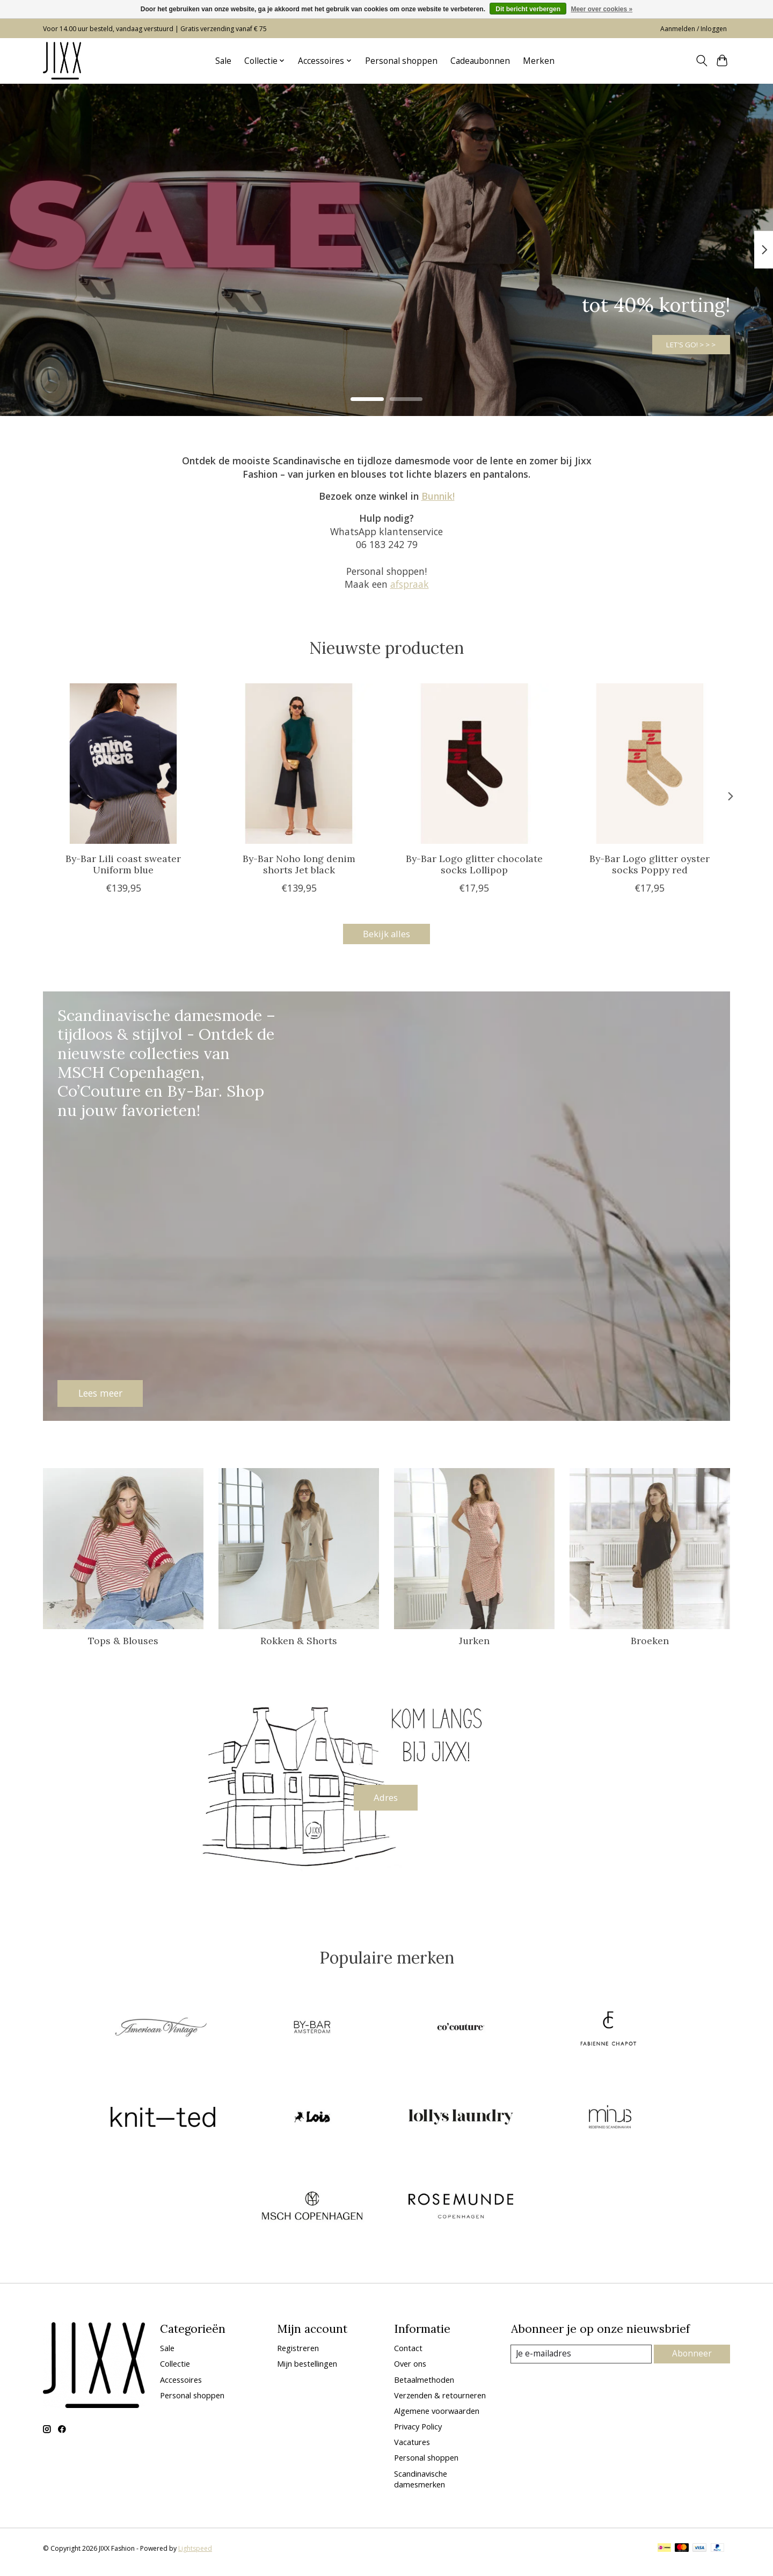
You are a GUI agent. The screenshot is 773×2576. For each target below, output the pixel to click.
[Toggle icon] (701, 60)
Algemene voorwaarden (436, 2417)
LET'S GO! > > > (673, 339)
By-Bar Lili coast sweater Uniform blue (123, 864)
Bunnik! (438, 496)
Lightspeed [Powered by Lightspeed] (195, 2555)
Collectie (175, 2371)
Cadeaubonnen (480, 61)
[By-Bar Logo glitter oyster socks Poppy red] (650, 763)
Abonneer (692, 2360)
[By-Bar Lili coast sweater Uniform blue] (123, 763)
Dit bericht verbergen (527, 9)
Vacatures (412, 2449)
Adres (386, 1801)
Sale (223, 61)
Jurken (474, 1643)
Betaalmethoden (424, 2386)
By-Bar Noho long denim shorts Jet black (299, 864)
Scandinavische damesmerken (420, 2486)
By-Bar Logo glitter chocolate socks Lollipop (474, 864)
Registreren (298, 2355)
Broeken (650, 1643)
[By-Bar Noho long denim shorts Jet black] (298, 763)
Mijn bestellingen (307, 2371)
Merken (539, 61)
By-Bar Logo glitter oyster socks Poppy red (649, 864)
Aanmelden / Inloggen (693, 28)
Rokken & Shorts (298, 1643)
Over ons (410, 2371)
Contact (408, 2355)
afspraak (409, 584)
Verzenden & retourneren (440, 2402)
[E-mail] (582, 2361)
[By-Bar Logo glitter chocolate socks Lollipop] (474, 763)
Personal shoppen (401, 61)
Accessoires (181, 2386)
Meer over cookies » (601, 9)
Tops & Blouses (123, 1643)
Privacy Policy (418, 2433)
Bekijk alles (386, 935)
